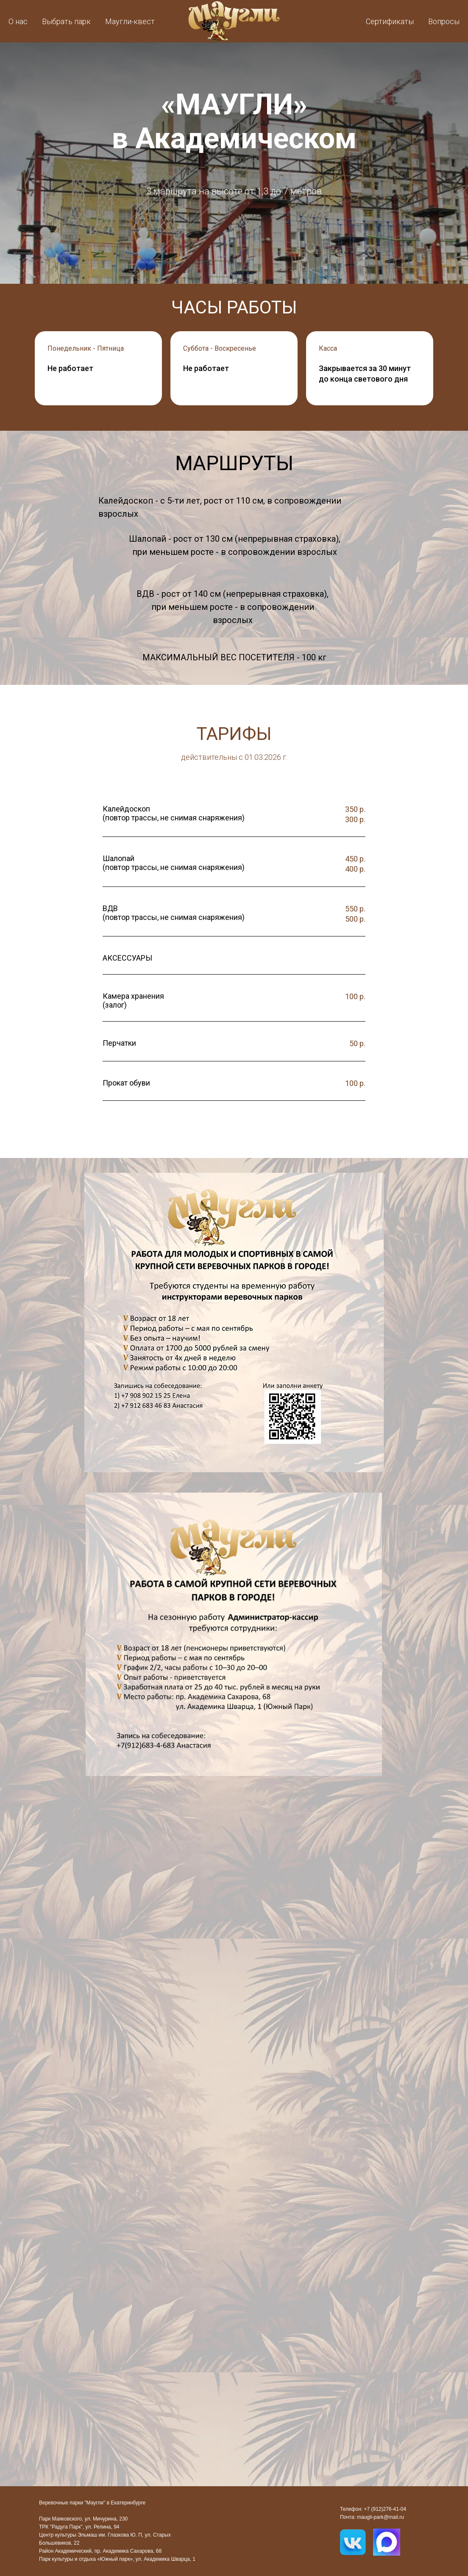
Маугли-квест (130, 21)
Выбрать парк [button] (66, 21)
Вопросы (444, 21)
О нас (18, 21)
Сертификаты (390, 21)
